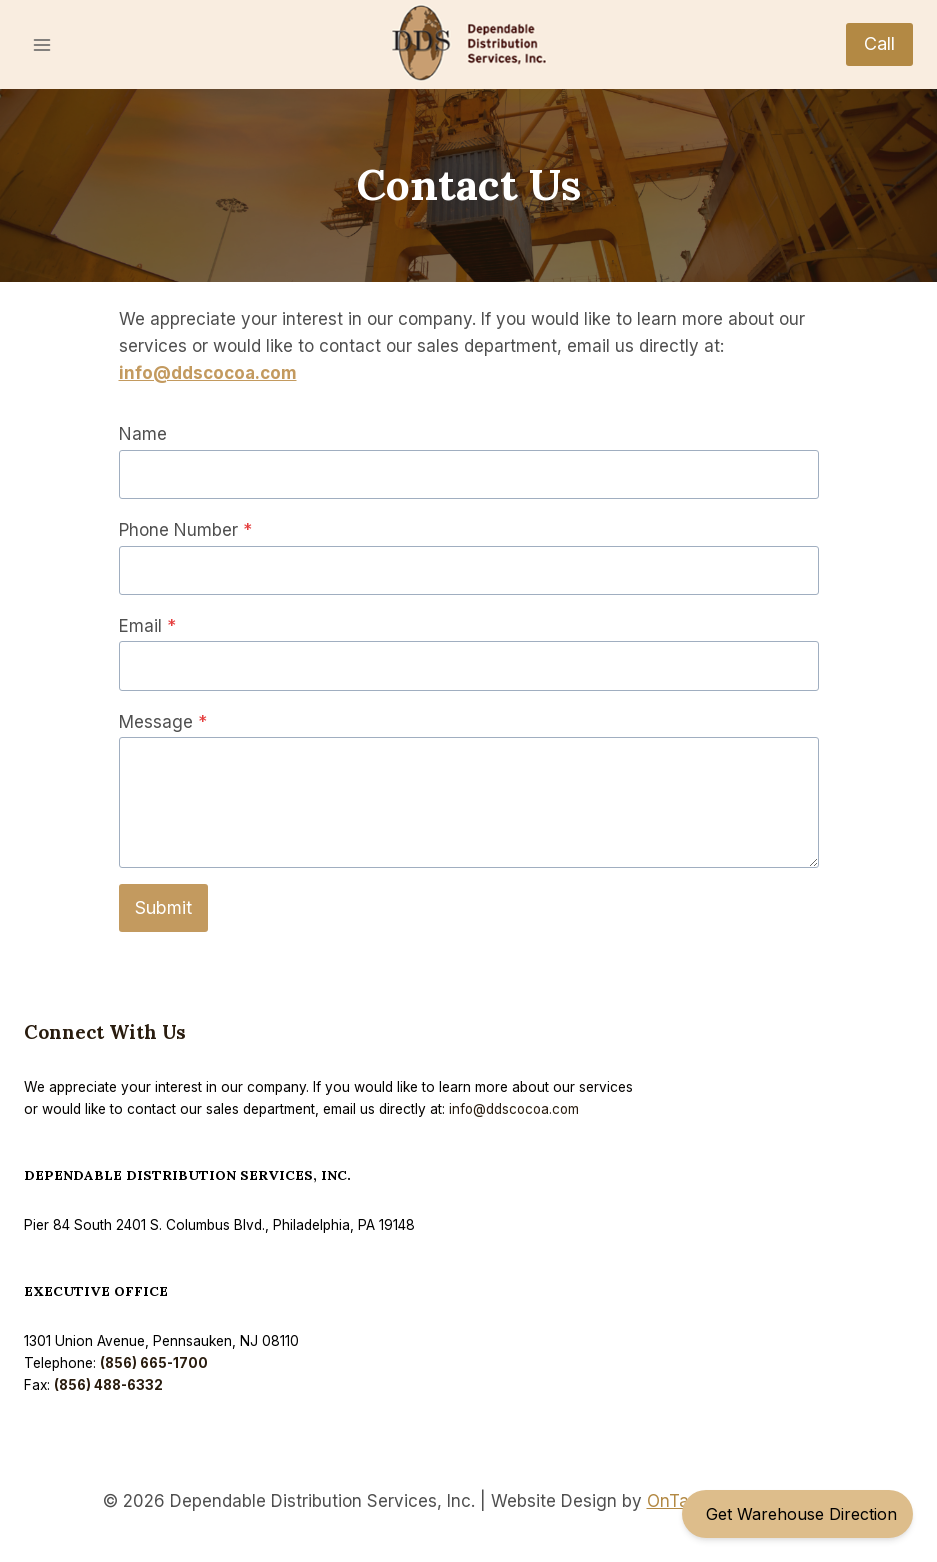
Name (143, 434)
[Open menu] (42, 44)
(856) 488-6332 (110, 1385)
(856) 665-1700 (156, 1363)
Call (879, 43)
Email (147, 626)
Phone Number (185, 530)
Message (163, 722)
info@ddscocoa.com (208, 373)
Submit (163, 907)
